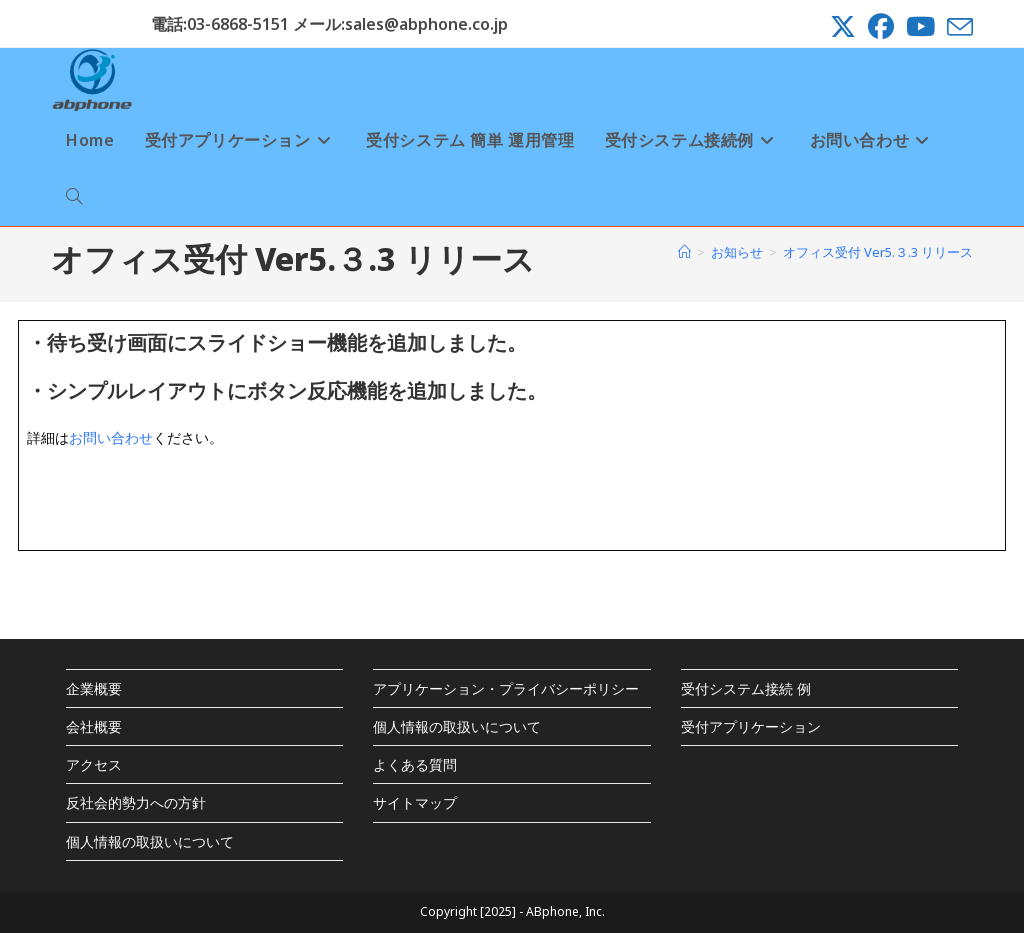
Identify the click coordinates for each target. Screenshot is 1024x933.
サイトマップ (415, 802)
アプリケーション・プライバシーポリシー (506, 688)
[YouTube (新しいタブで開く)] (920, 27)
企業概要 (94, 688)
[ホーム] (684, 252)
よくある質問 (415, 764)
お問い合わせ (111, 437)
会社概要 (94, 726)
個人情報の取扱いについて (150, 841)
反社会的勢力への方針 (136, 802)
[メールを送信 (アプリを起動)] (957, 27)
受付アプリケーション (751, 726)
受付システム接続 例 (746, 688)
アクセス (94, 764)
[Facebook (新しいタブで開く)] (881, 27)
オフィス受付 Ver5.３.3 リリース (878, 252)
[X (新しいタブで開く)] (843, 27)
